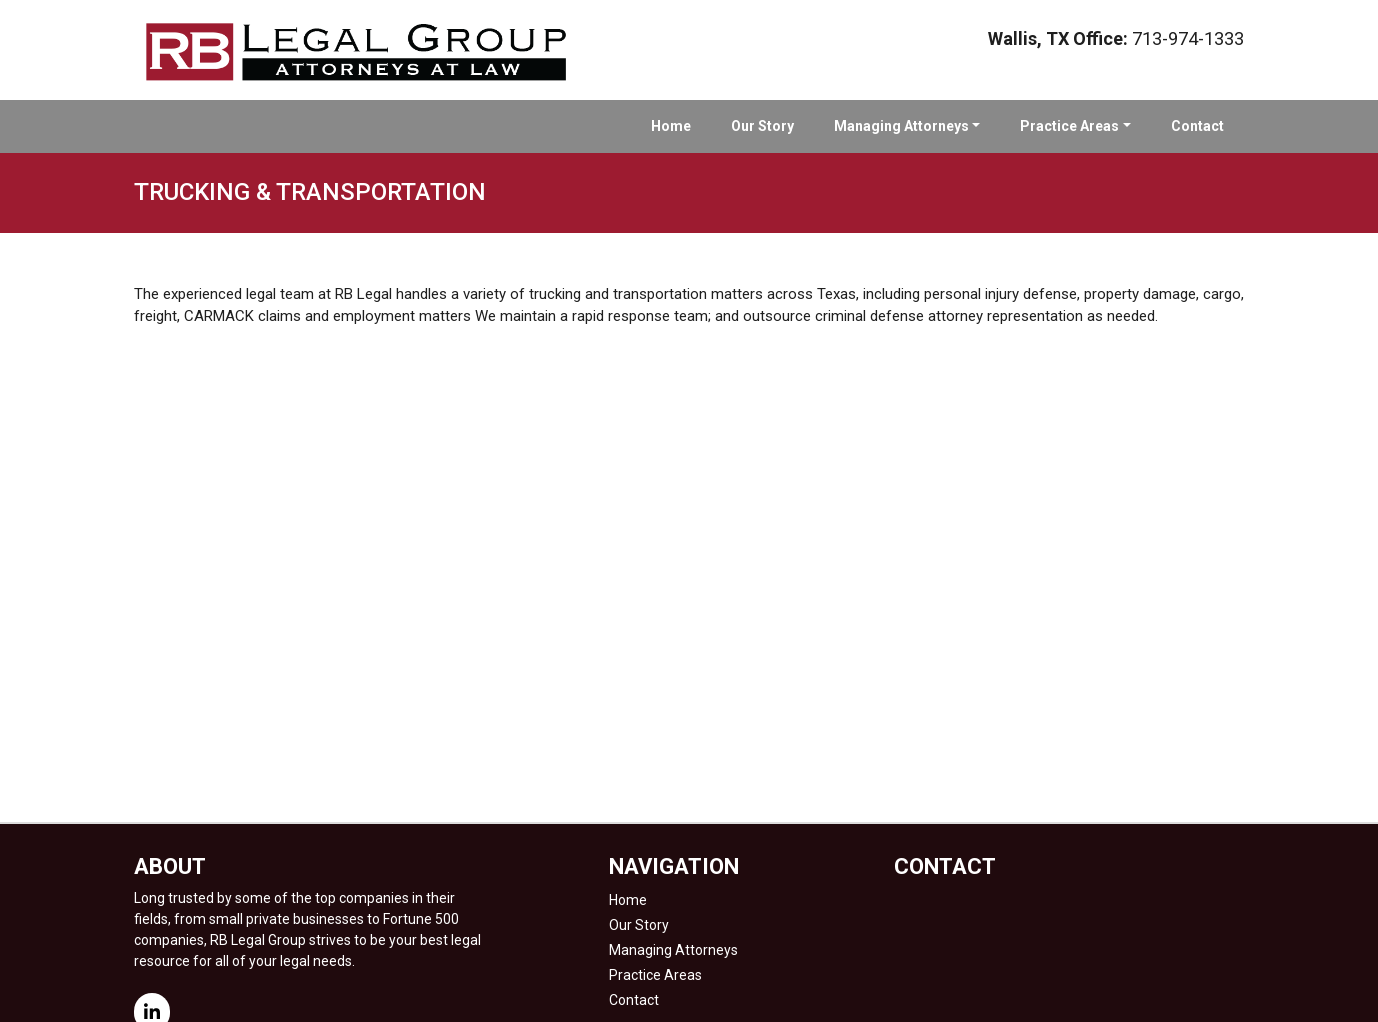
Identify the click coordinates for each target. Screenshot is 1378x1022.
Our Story (762, 126)
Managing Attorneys (901, 126)
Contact (1197, 126)
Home (671, 126)
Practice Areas (1069, 126)
